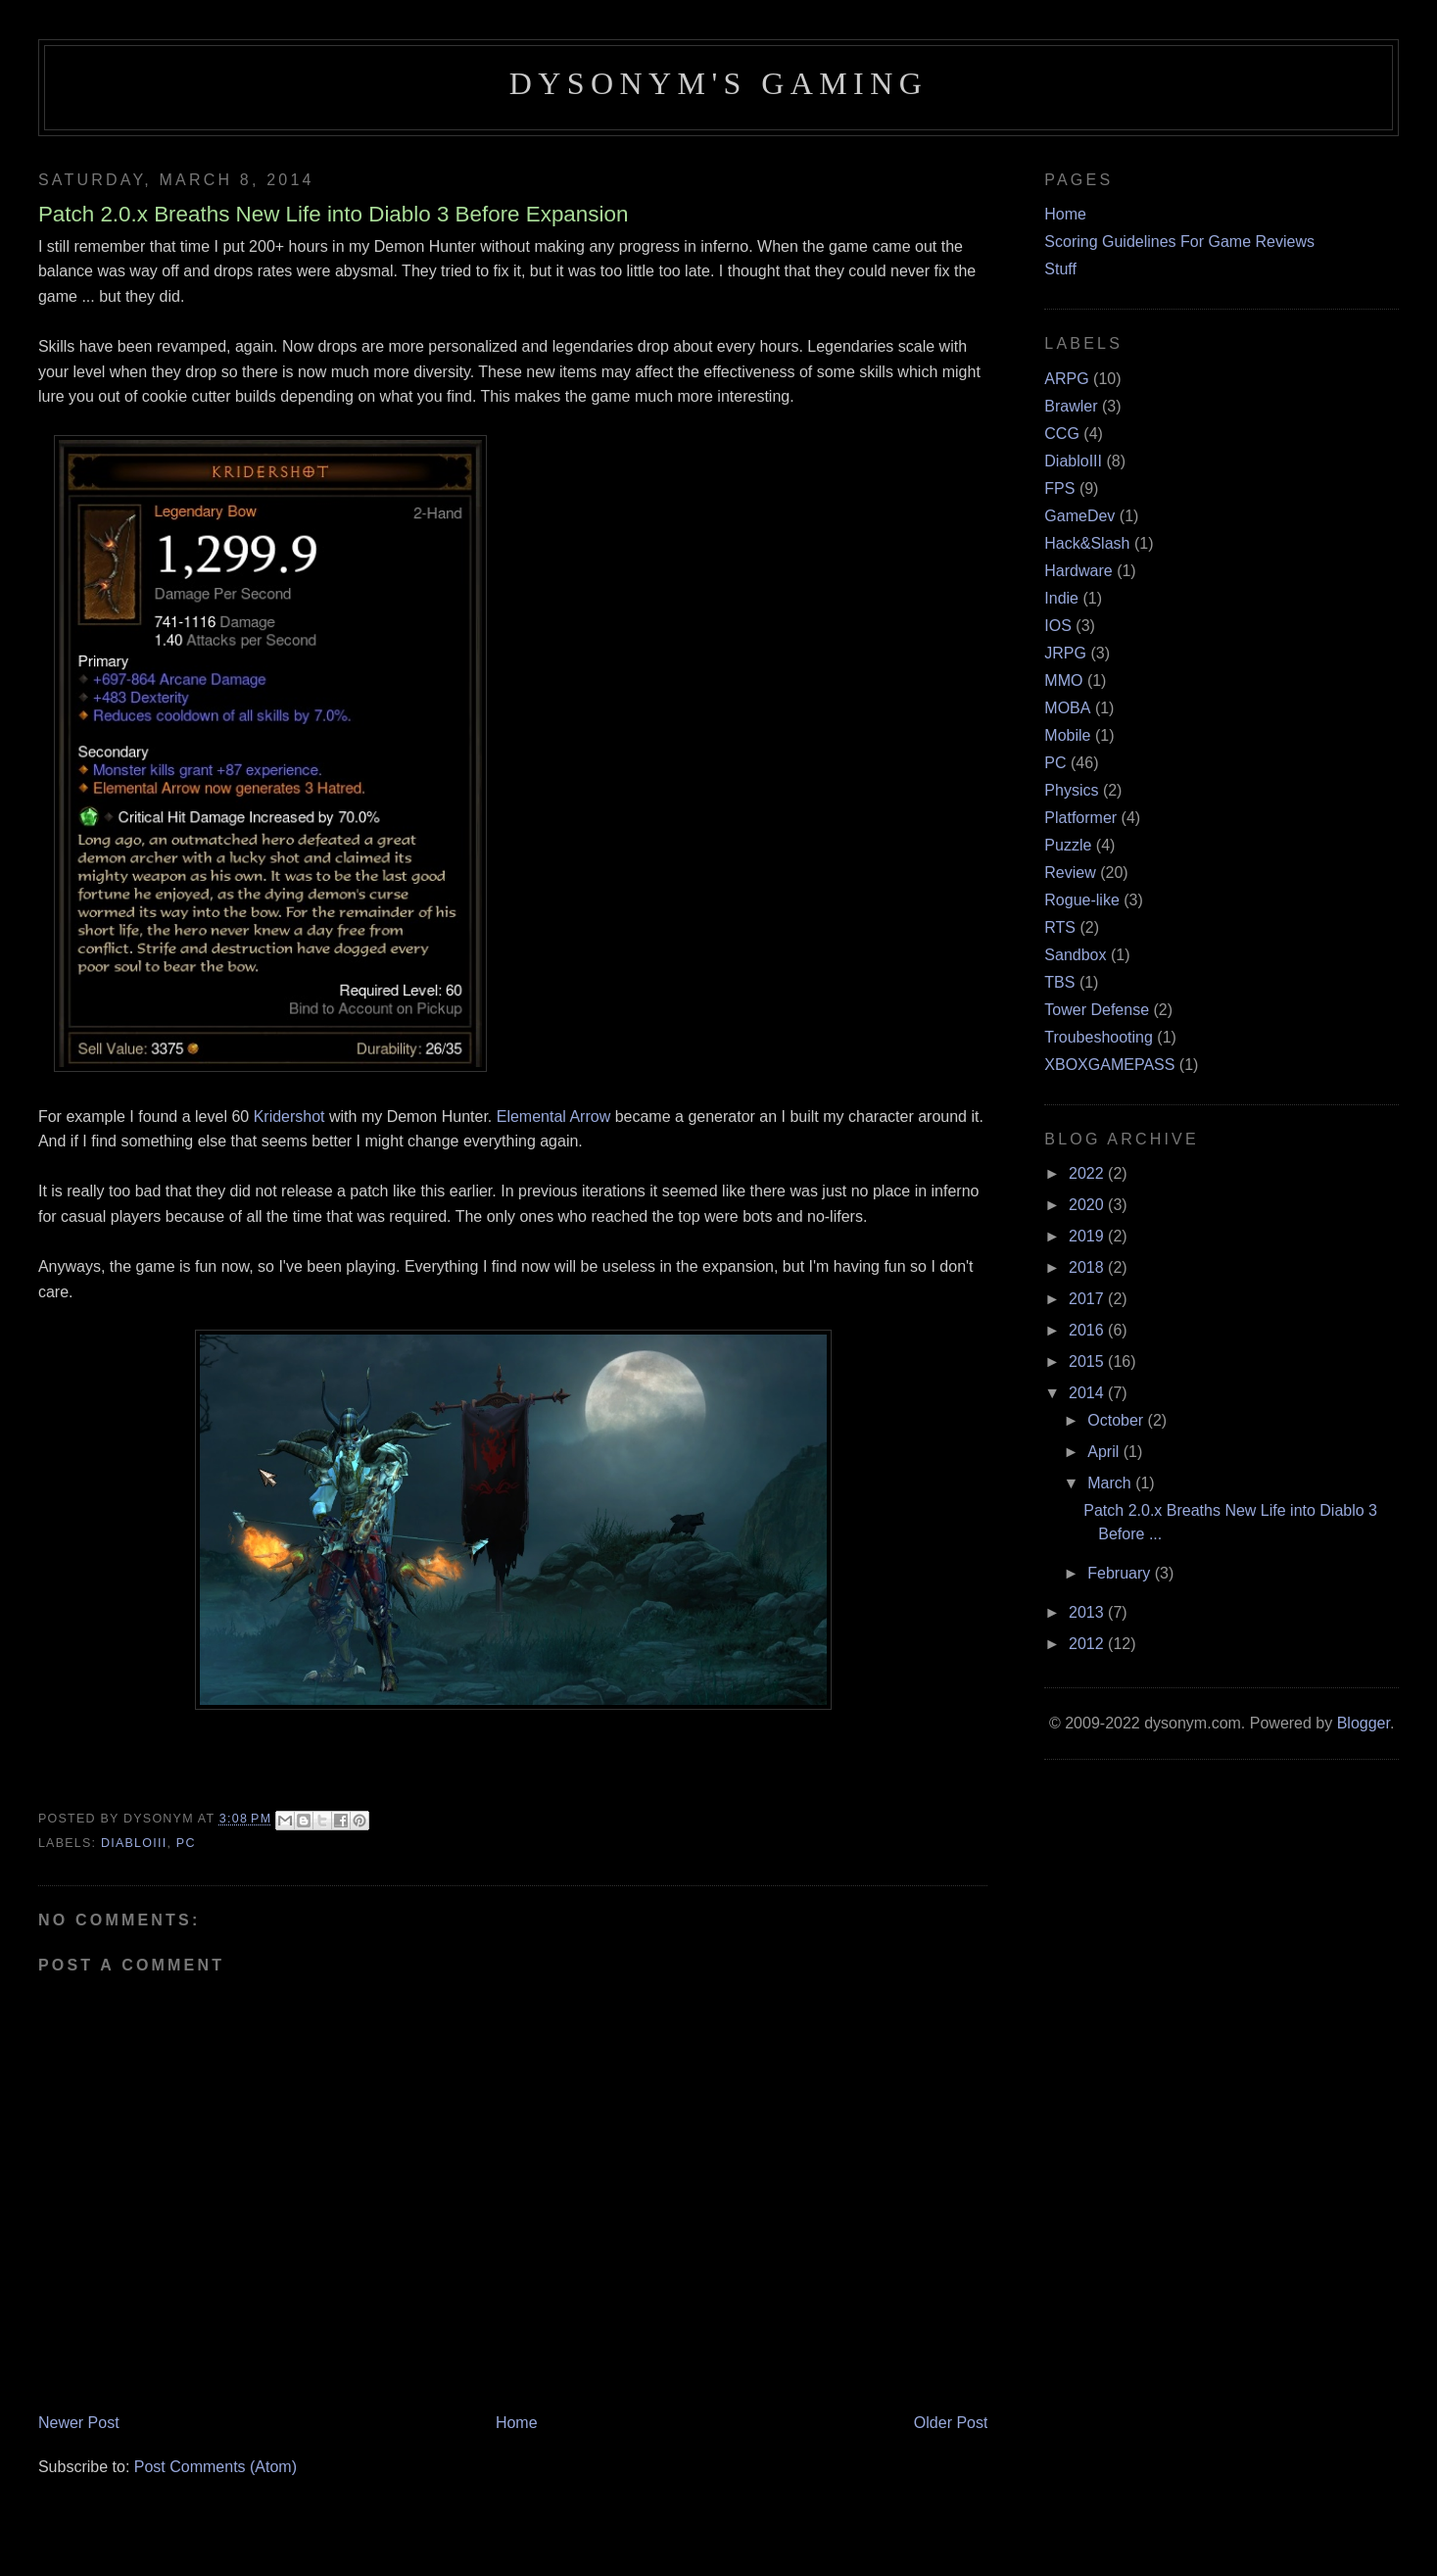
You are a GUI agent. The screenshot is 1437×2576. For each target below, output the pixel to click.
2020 (1088, 1204)
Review (1069, 872)
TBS (1059, 982)
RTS (1060, 927)
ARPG (1066, 378)
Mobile (1067, 735)
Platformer (1080, 817)
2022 (1088, 1173)
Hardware (1078, 570)
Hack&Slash (1086, 543)
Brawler (1070, 406)
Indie (1061, 598)
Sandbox (1075, 955)
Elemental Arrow (554, 1116)
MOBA (1067, 708)
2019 (1088, 1236)
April (1105, 1451)
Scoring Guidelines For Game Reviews (1179, 241)
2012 (1088, 1643)
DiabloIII (134, 1843)
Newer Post (79, 2422)
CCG (1061, 433)
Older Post (951, 2422)
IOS (1058, 625)
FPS (1059, 488)
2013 (1088, 1612)
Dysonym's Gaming (718, 83)
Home (517, 2422)
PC (186, 1843)
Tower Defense (1096, 1009)
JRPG (1065, 653)
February (1120, 1573)
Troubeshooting (1098, 1037)
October (1117, 1420)
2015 (1088, 1361)
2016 (1088, 1330)
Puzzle (1067, 845)
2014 (1088, 1393)
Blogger (1363, 1723)
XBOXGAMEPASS (1109, 1064)
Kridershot (289, 1116)
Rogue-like (1081, 900)
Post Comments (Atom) (215, 2466)
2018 (1088, 1267)
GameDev (1079, 516)
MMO (1063, 680)
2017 (1088, 1298)
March (1111, 1483)
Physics (1071, 790)
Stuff (1060, 269)
